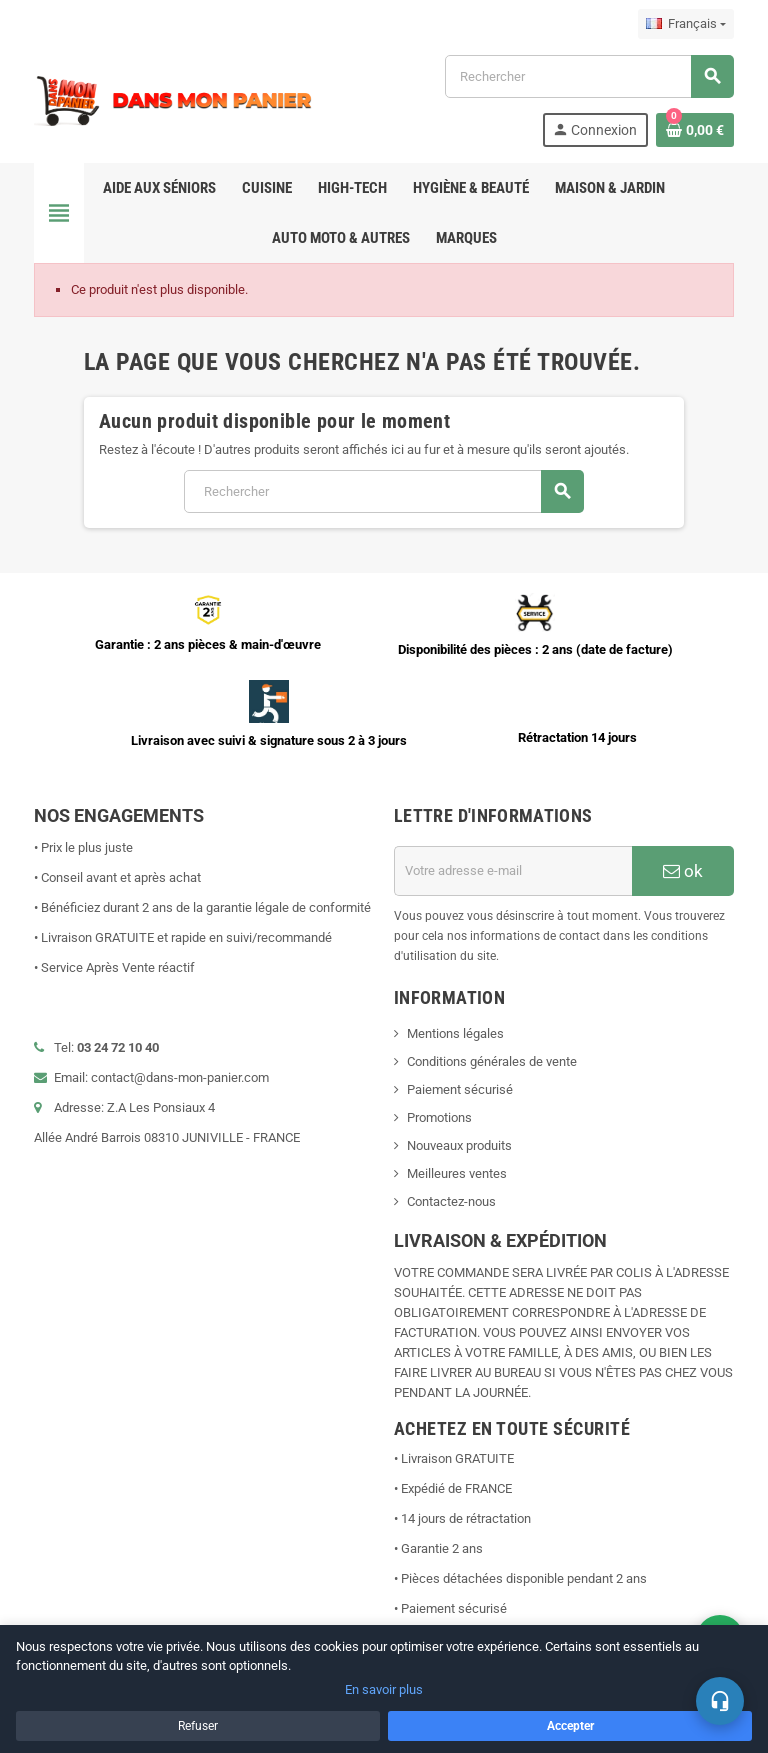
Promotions (439, 1117)
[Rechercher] (589, 76)
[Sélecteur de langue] (686, 24)
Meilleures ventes (457, 1173)
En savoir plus (384, 1689)
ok (683, 871)
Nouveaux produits (459, 1145)
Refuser (198, 1726)
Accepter (570, 1726)
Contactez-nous (451, 1201)
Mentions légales (455, 1033)
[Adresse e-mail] (513, 871)
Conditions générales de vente (492, 1061)
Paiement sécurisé (460, 1089)
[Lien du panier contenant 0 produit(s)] (695, 130)
